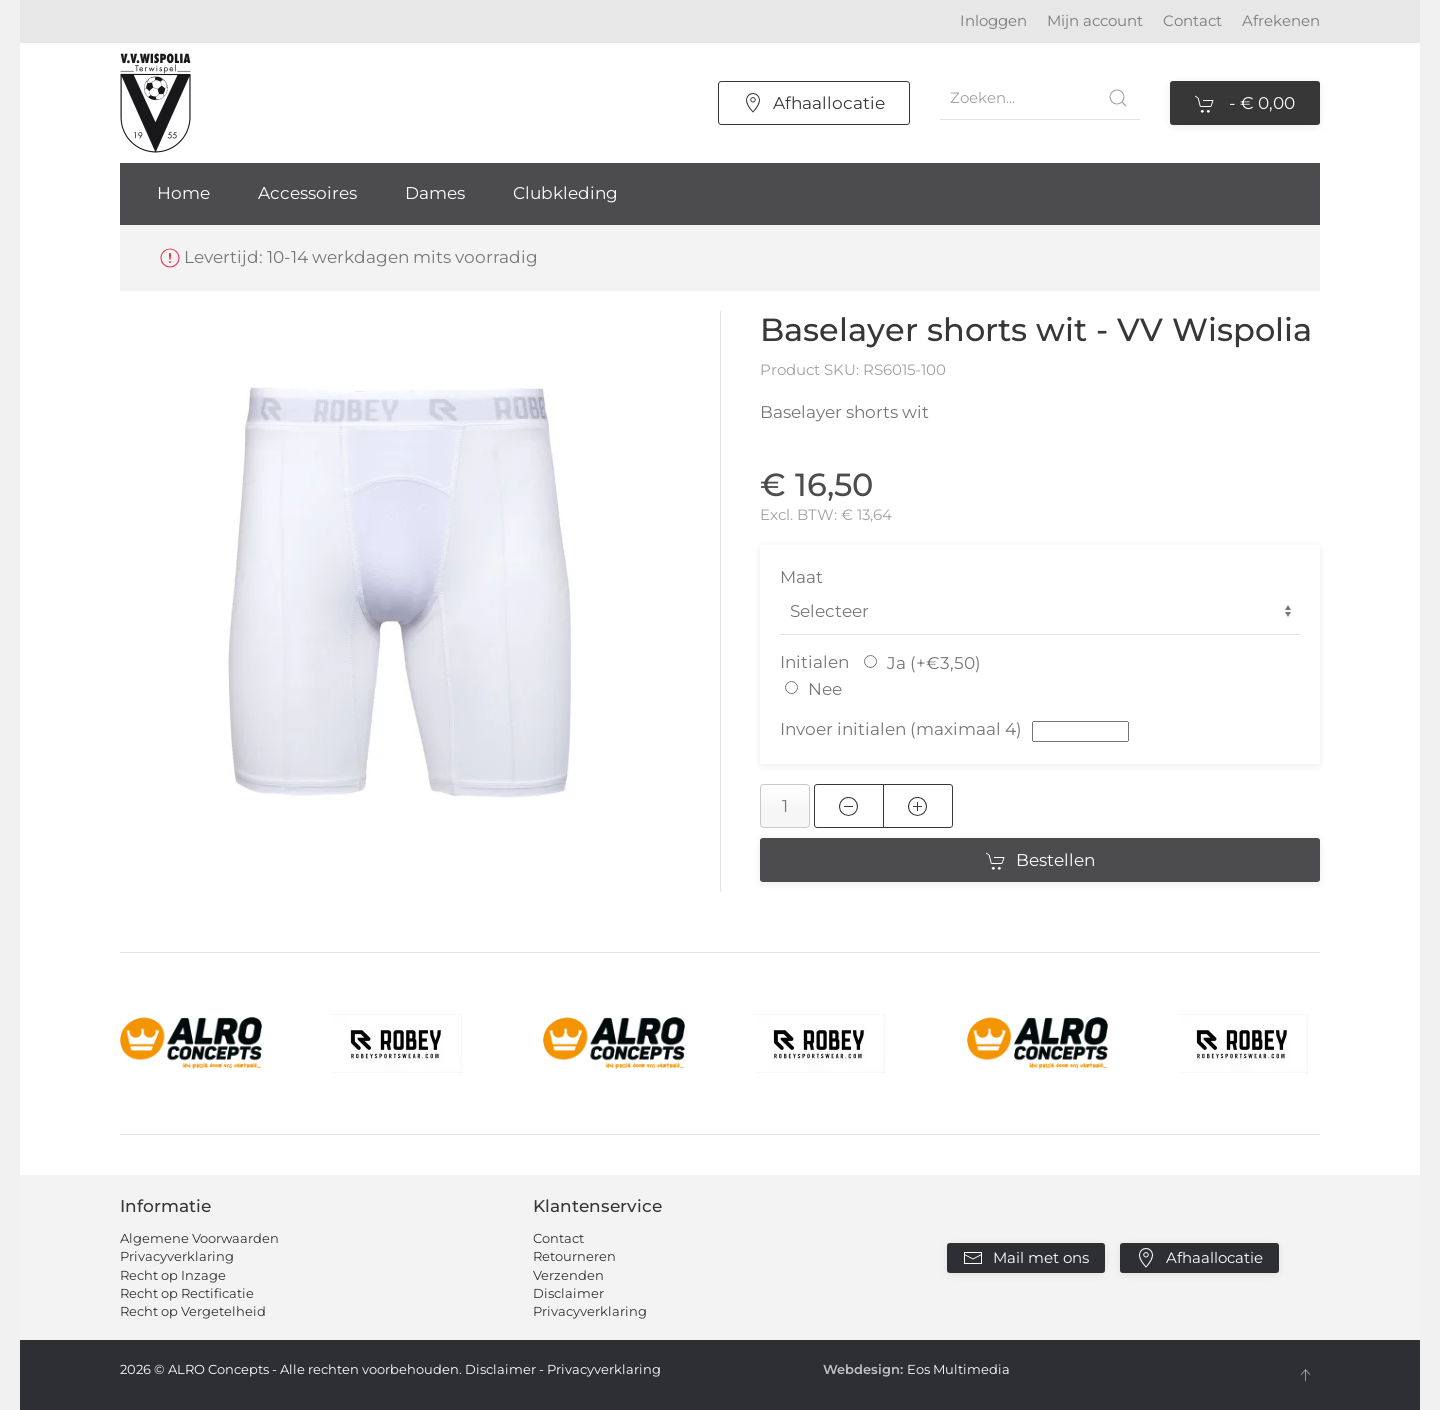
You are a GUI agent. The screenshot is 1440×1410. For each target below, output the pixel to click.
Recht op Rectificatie (187, 1293)
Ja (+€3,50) (934, 663)
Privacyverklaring (177, 1256)
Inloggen (993, 20)
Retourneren (574, 1256)
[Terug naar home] (155, 103)
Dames (435, 193)
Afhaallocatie (814, 103)
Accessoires (307, 193)
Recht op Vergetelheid (193, 1311)
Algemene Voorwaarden (199, 1238)
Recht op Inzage (173, 1275)
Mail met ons (1026, 1258)
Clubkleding (565, 193)
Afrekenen (1281, 20)
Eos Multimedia (958, 1369)
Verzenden (568, 1275)
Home (183, 193)
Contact (1192, 20)
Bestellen (1040, 861)
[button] (400, 591)
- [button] (1245, 104)
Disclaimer (568, 1293)
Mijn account (1095, 20)
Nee (825, 689)
